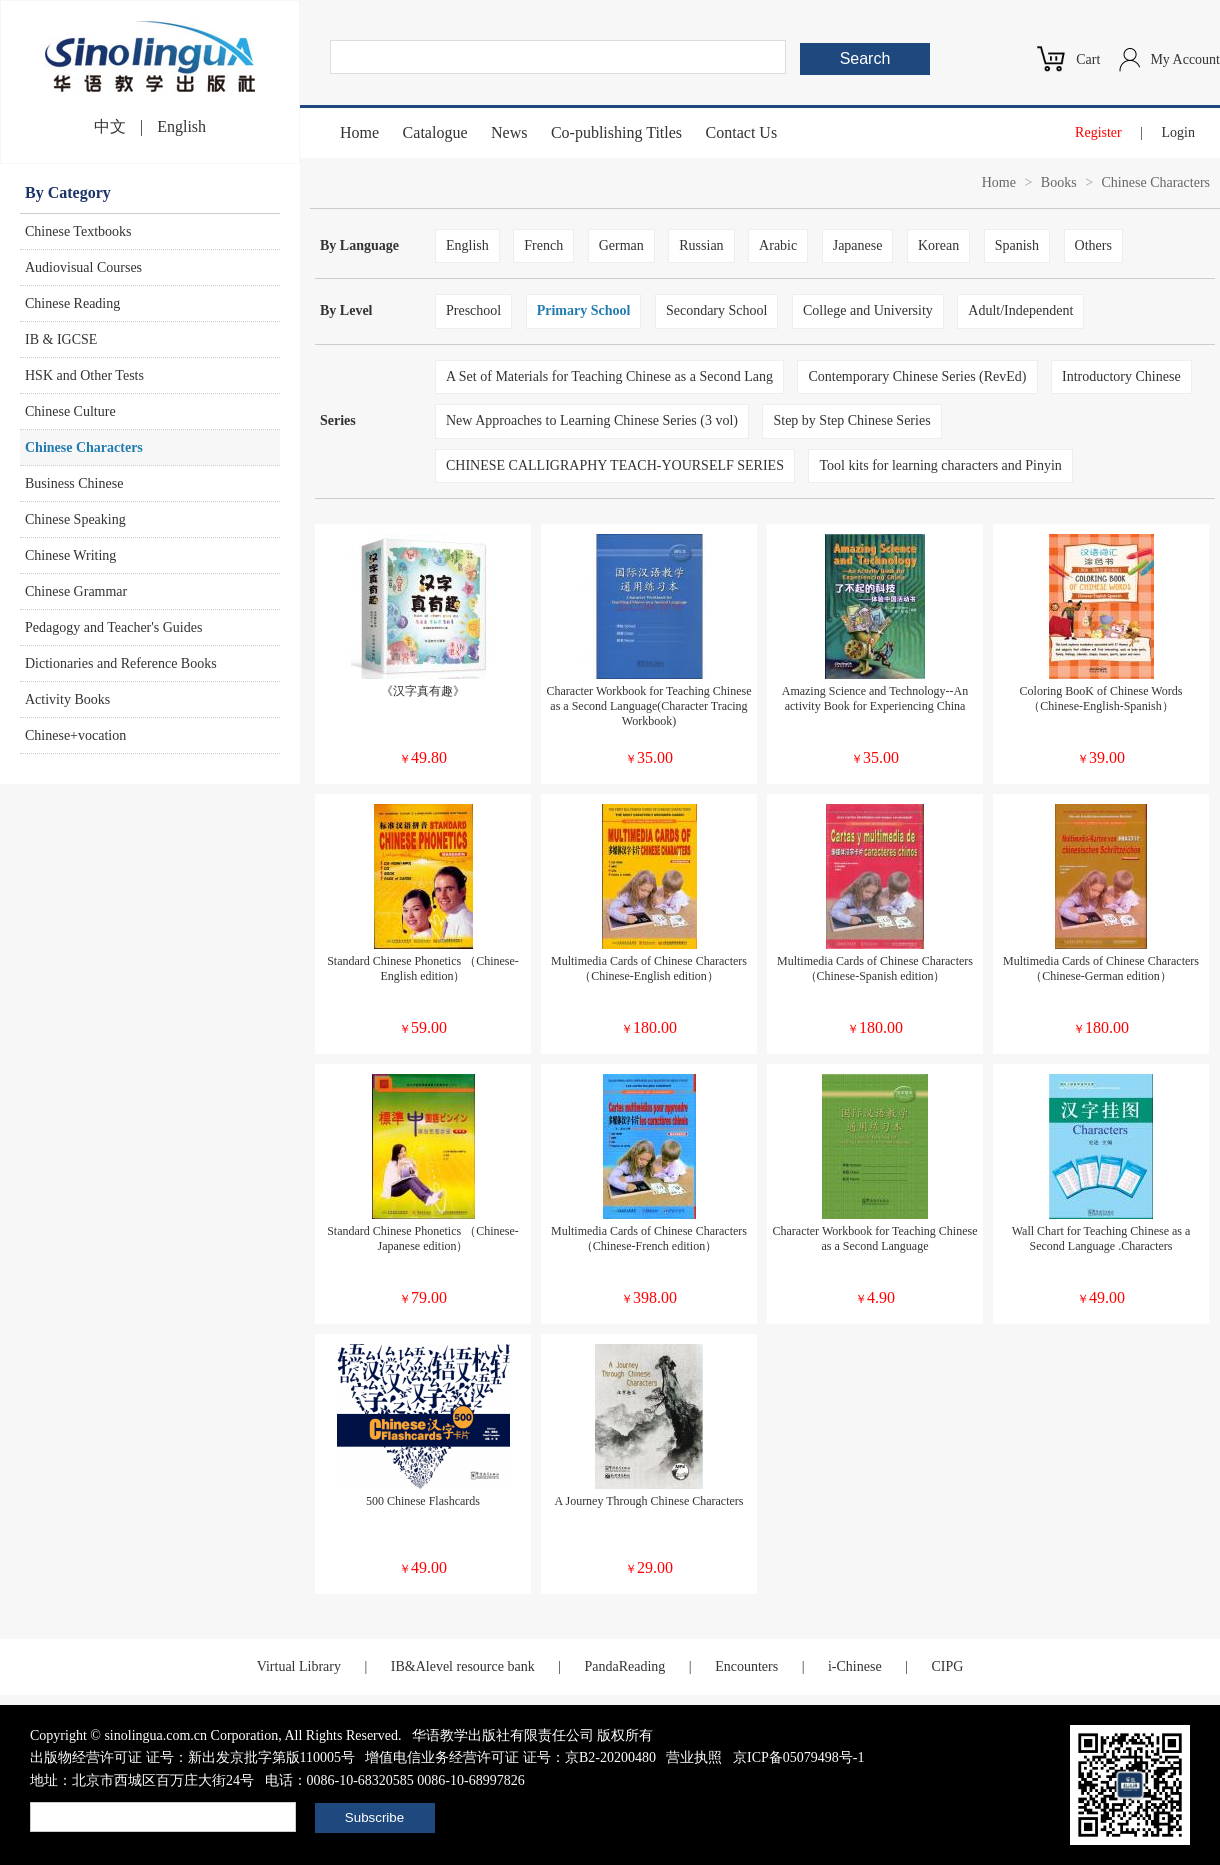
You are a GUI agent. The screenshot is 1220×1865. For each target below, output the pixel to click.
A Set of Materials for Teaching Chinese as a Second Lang (609, 376)
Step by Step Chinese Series (851, 420)
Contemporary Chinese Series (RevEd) (917, 376)
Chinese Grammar (76, 591)
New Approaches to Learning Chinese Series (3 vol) (592, 420)
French (543, 245)
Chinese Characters (84, 447)
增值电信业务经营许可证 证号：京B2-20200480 (510, 1757)
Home (359, 132)
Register (1098, 132)
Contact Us (742, 132)
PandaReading (624, 1666)
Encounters (746, 1666)
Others (1093, 245)
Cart (1088, 59)
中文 (110, 126)
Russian (701, 245)
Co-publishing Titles (616, 132)
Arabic (778, 245)
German (621, 245)
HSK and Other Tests (84, 375)
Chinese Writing (70, 555)
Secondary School (716, 310)
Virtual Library (299, 1666)
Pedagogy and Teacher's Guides (113, 627)
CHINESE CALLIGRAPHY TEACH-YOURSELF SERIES (615, 465)
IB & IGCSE (61, 339)
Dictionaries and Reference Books (121, 663)
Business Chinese (74, 483)
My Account (1185, 59)
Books (1059, 182)
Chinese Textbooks (78, 231)
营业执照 (694, 1757)
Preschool (473, 310)
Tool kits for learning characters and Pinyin (940, 465)
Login (1178, 132)
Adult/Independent (1020, 310)
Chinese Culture (70, 411)
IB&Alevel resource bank (463, 1666)
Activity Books (67, 699)
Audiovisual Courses (83, 267)
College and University (868, 310)
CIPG (947, 1666)
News (509, 132)
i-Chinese (855, 1666)
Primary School (584, 310)
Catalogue (435, 132)
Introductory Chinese (1121, 376)
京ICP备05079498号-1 (798, 1757)
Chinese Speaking (75, 519)
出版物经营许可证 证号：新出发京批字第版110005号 (192, 1757)
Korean (938, 245)
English (181, 126)
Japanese (858, 245)
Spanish (1017, 245)
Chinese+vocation (75, 735)
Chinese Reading (72, 303)
